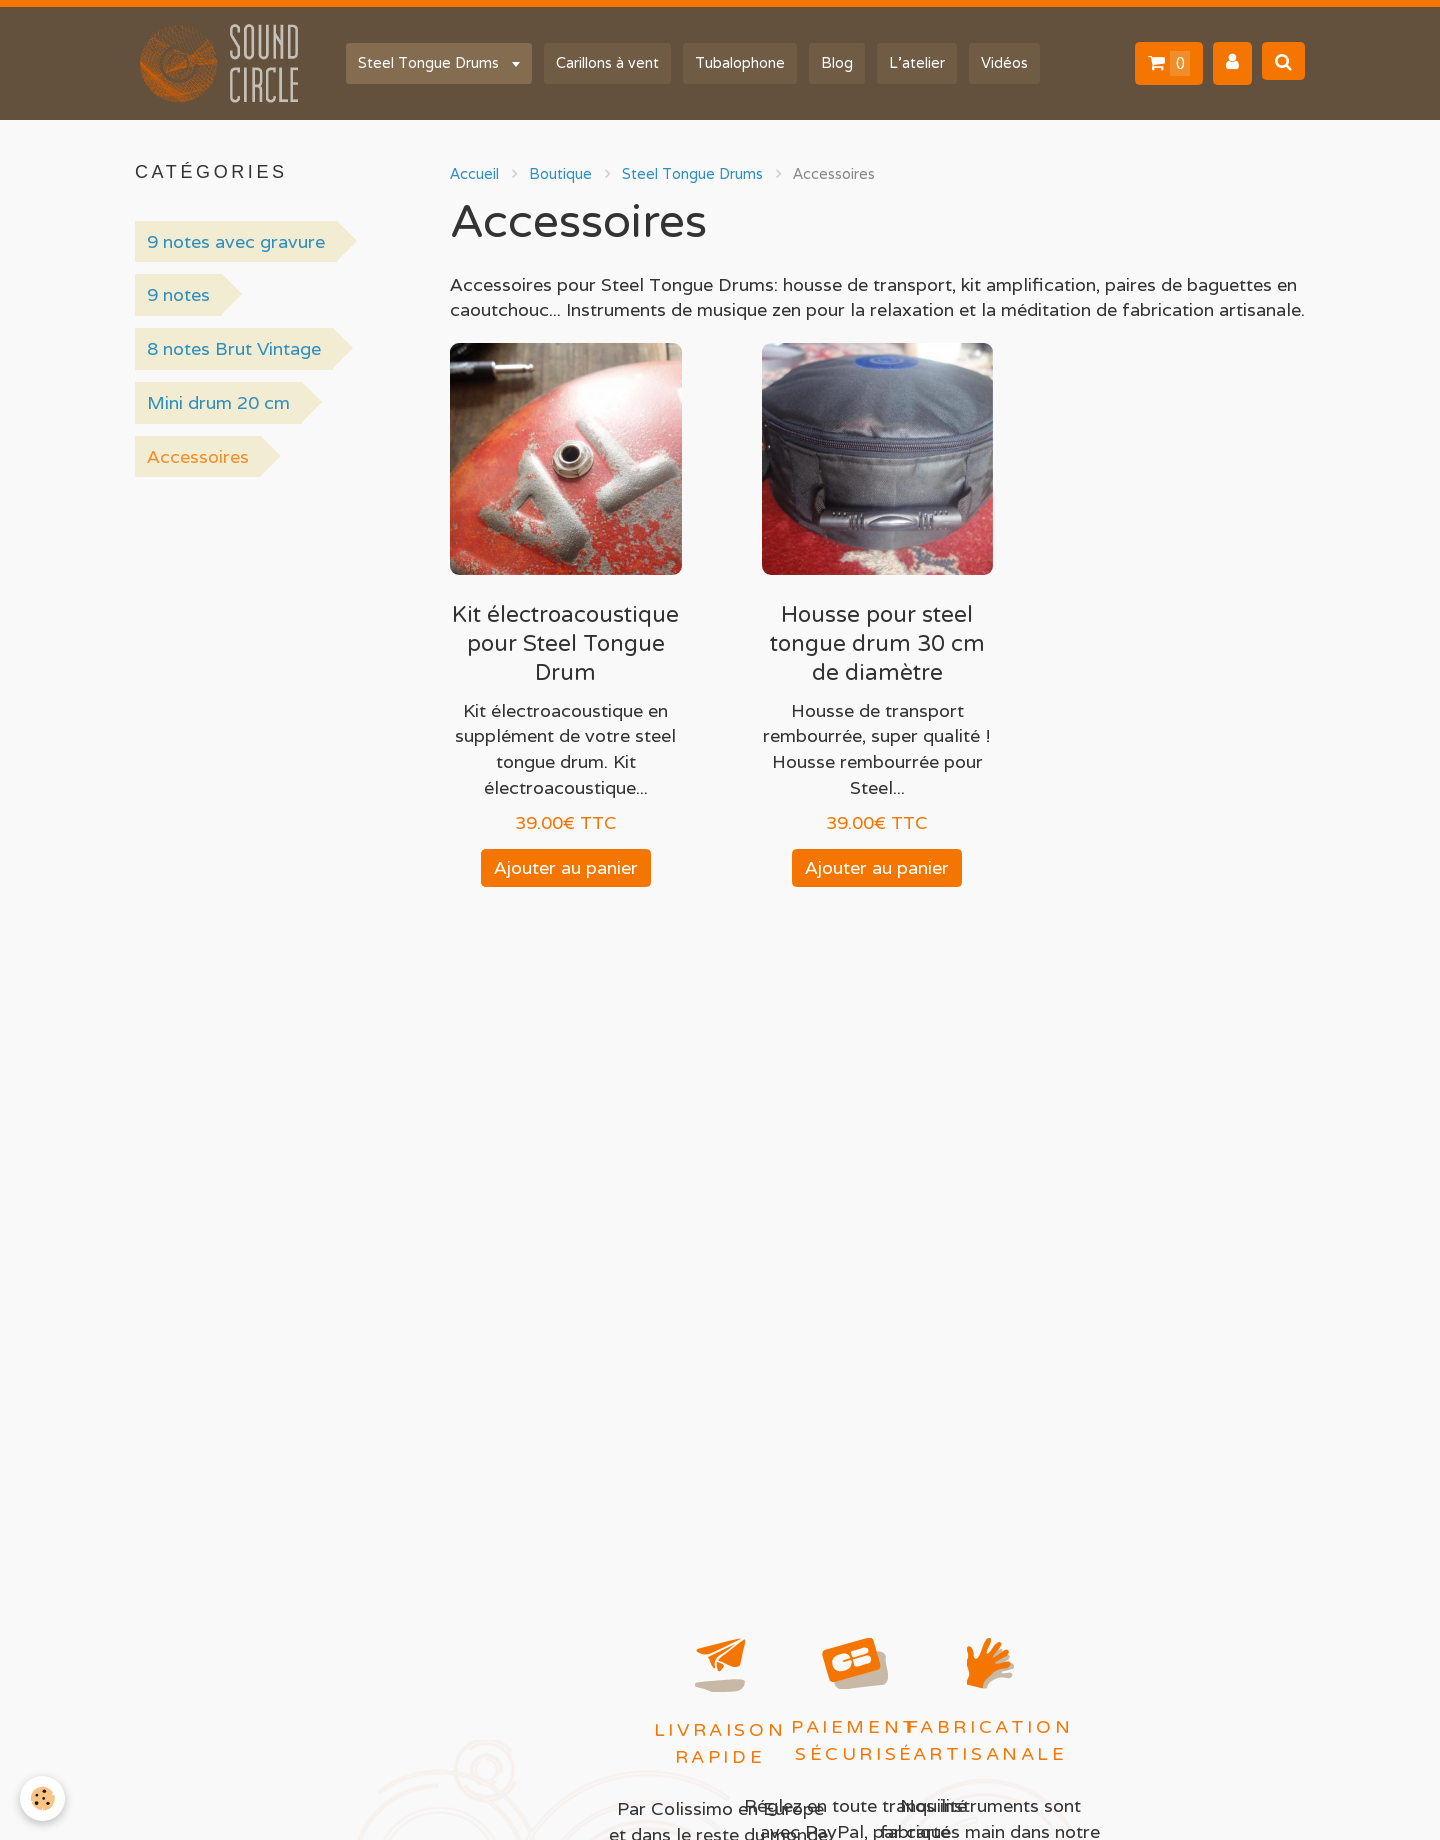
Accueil (474, 173)
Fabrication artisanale (990, 1740)
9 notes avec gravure (236, 241)
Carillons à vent (607, 62)
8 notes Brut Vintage (234, 348)
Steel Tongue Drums (430, 62)
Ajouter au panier (566, 867)
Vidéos (1004, 62)
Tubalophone (740, 62)
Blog (837, 62)
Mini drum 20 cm (218, 402)
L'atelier (917, 62)
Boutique (560, 173)
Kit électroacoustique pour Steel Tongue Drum (565, 644)
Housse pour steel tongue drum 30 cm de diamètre (877, 644)
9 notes (178, 294)
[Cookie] (42, 1798)
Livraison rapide (720, 1743)
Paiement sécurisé (855, 1740)
